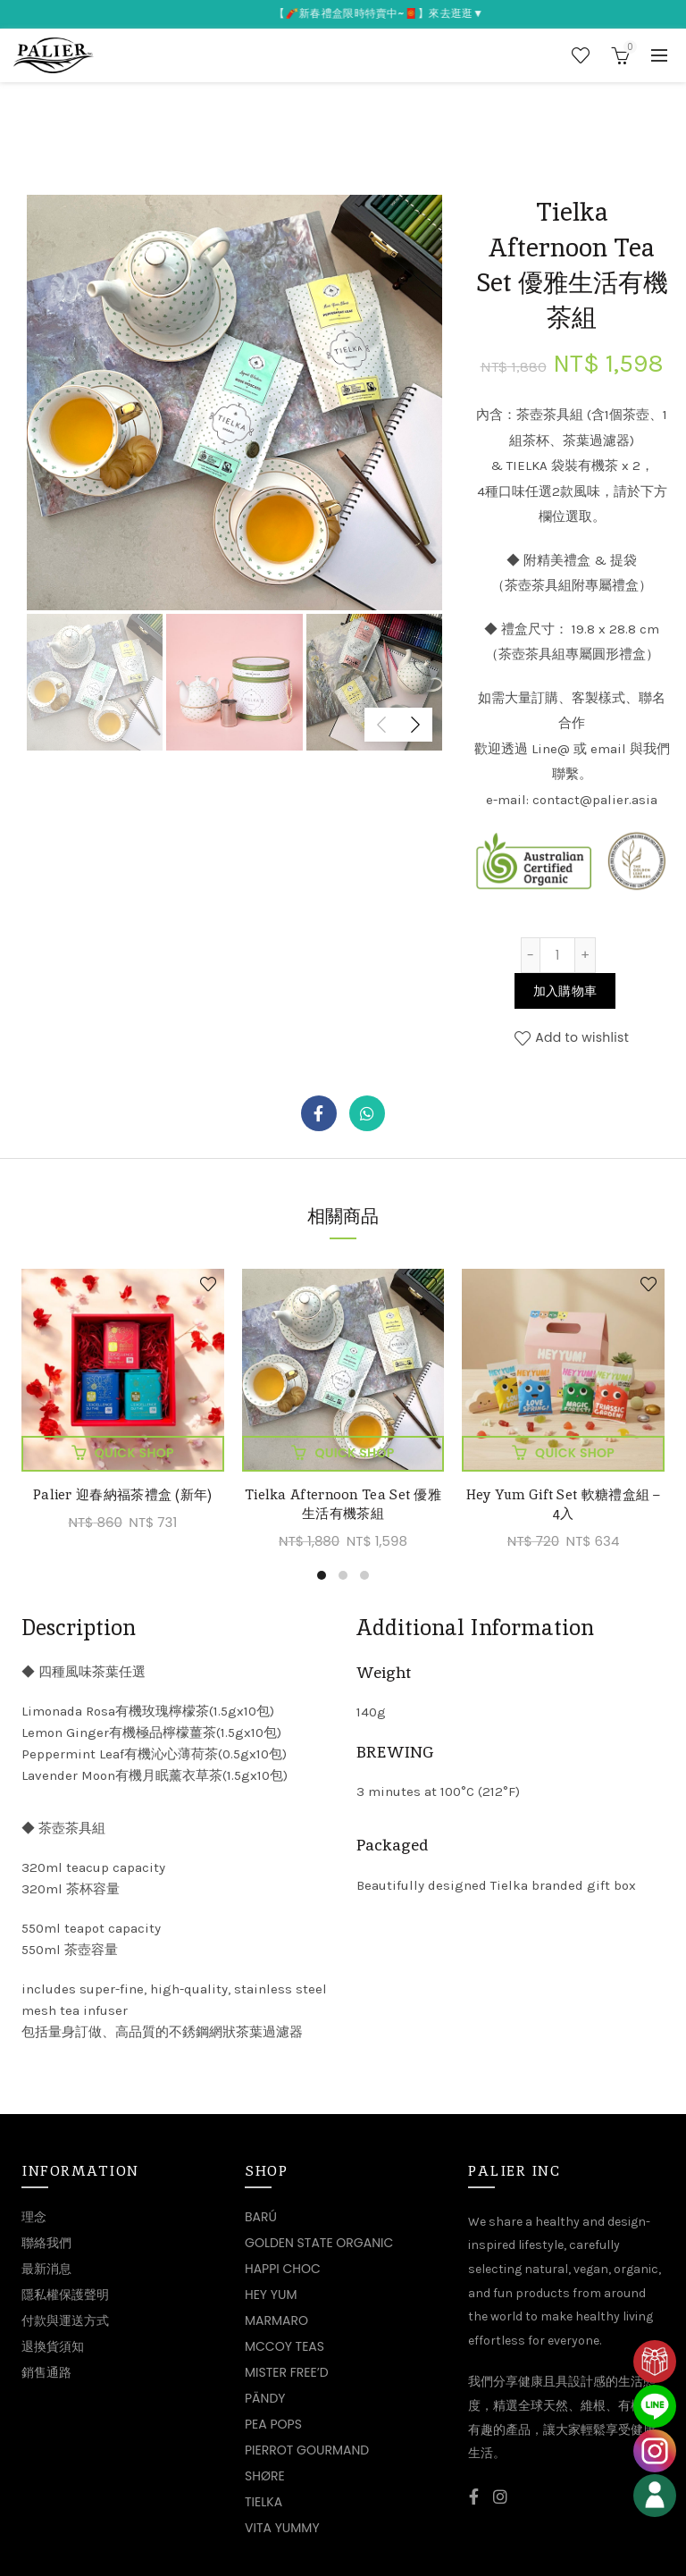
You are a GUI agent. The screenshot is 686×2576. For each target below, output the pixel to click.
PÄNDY (265, 2398)
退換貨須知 (52, 2346)
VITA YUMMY (282, 2528)
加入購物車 (565, 991)
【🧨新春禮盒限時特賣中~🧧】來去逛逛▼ (398, 13)
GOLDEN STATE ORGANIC (319, 2243)
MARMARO (276, 2320)
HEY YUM (271, 2294)
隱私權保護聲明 (65, 2294)
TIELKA (263, 2502)
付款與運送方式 (65, 2320)
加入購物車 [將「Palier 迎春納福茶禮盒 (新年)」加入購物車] (135, 1453)
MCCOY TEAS (284, 2346)
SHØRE (265, 2476)
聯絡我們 (46, 2243)
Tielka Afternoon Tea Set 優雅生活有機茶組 (343, 1504)
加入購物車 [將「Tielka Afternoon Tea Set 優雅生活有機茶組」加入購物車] (354, 1453)
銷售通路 (46, 2372)
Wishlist (580, 55)
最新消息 (46, 2269)
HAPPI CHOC (283, 2269)
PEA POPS (273, 2424)
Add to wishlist (582, 1037)
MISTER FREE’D (287, 2372)
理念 (33, 2217)
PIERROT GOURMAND (307, 2450)
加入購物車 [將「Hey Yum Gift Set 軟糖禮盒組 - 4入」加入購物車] (575, 1453)
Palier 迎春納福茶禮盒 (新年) (123, 1494)
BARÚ (261, 2217)
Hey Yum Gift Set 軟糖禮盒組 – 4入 (563, 1504)
